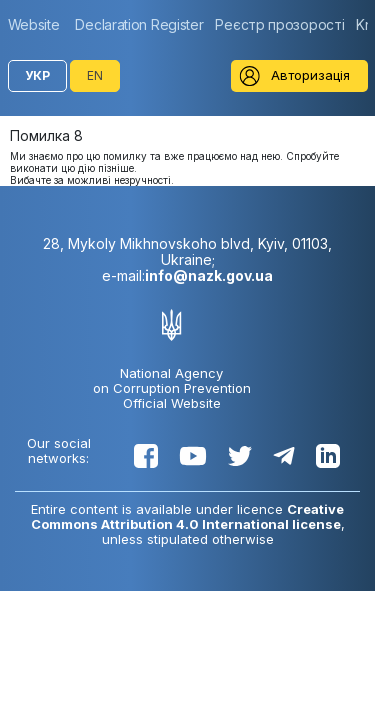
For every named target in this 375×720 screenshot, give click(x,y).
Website (34, 24)
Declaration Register (139, 24)
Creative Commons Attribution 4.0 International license (188, 516)
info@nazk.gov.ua (209, 275)
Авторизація (310, 75)
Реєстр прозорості (279, 24)
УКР (37, 75)
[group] (39, 24)
